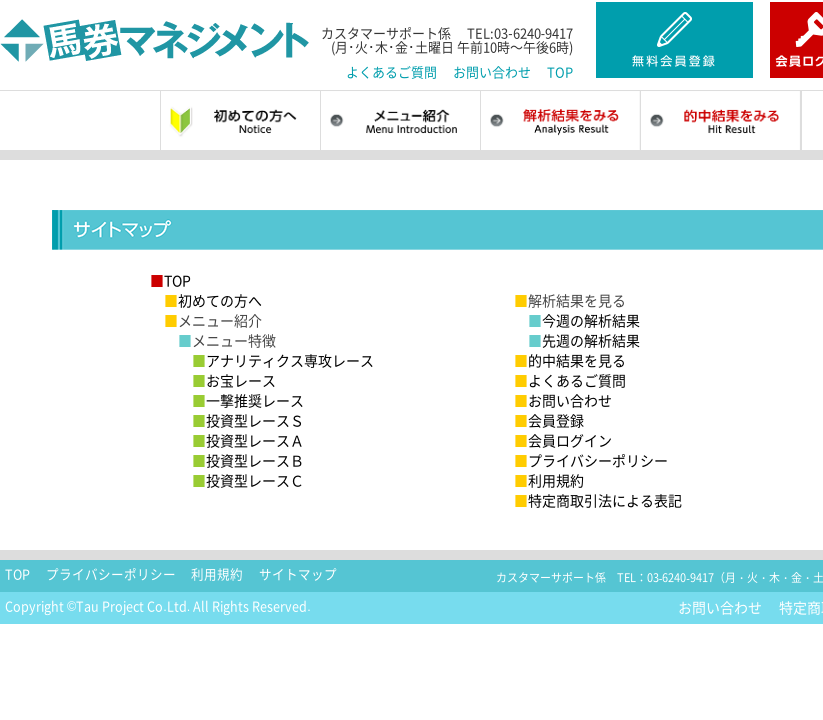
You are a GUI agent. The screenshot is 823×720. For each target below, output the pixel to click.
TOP (560, 71)
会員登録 (549, 420)
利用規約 (549, 480)
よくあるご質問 (391, 71)
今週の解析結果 (584, 320)
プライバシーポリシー (591, 460)
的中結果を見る (570, 360)
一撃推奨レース (248, 400)
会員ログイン (563, 440)
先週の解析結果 (584, 340)
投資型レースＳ (248, 420)
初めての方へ (213, 300)
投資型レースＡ (248, 440)
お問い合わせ (492, 71)
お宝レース (234, 380)
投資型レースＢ (248, 460)
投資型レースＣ (248, 480)
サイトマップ (298, 574)
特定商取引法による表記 (598, 500)
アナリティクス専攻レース (283, 360)
